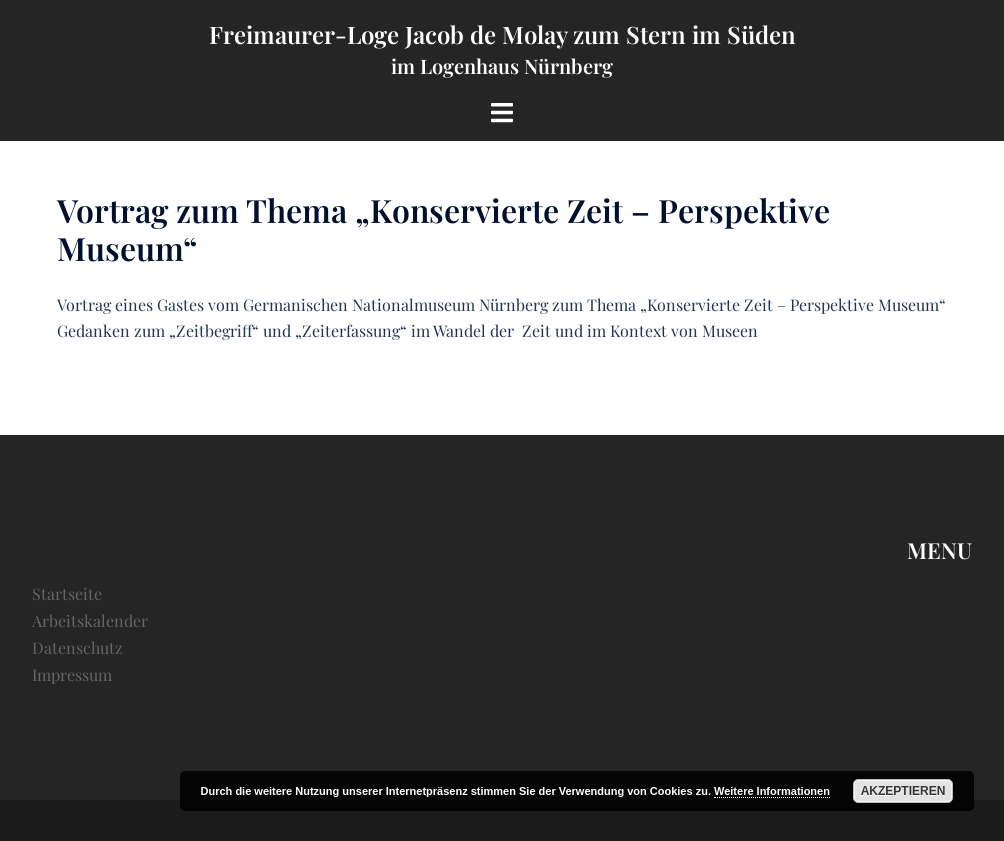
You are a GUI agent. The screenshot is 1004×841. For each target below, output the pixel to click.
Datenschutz (77, 647)
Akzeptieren (903, 791)
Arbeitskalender (90, 620)
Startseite (67, 593)
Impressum (72, 674)
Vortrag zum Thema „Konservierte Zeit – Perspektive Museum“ (443, 228)
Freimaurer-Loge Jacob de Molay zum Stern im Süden (502, 34)
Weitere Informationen (772, 791)
